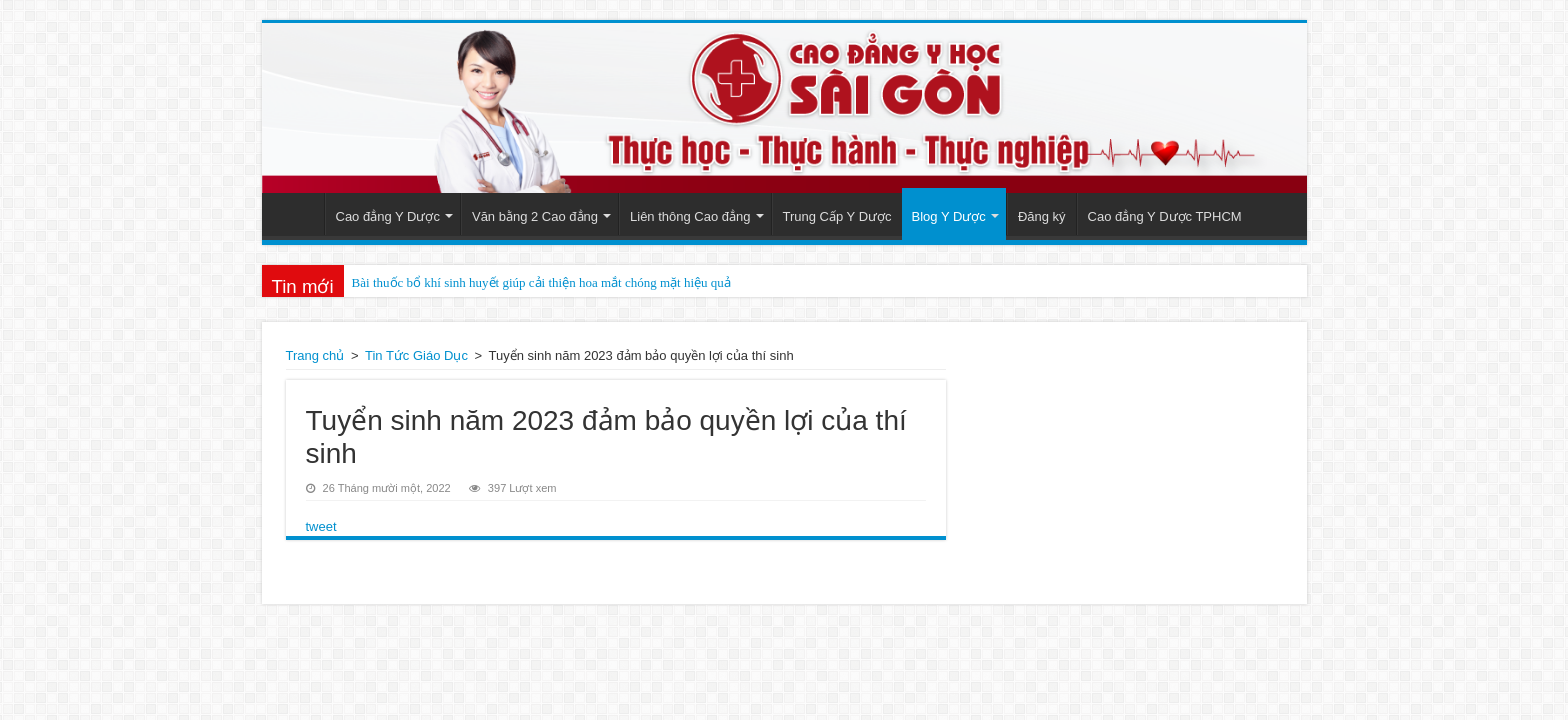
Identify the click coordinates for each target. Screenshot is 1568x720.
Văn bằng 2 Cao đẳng (535, 216)
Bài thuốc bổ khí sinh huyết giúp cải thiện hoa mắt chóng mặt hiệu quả (541, 282)
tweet (321, 526)
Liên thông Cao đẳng (690, 216)
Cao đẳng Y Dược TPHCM (1165, 216)
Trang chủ (315, 355)
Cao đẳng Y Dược (388, 216)
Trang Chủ (298, 214)
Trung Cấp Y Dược (837, 216)
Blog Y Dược (949, 216)
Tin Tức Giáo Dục (416, 355)
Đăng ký (1042, 216)
